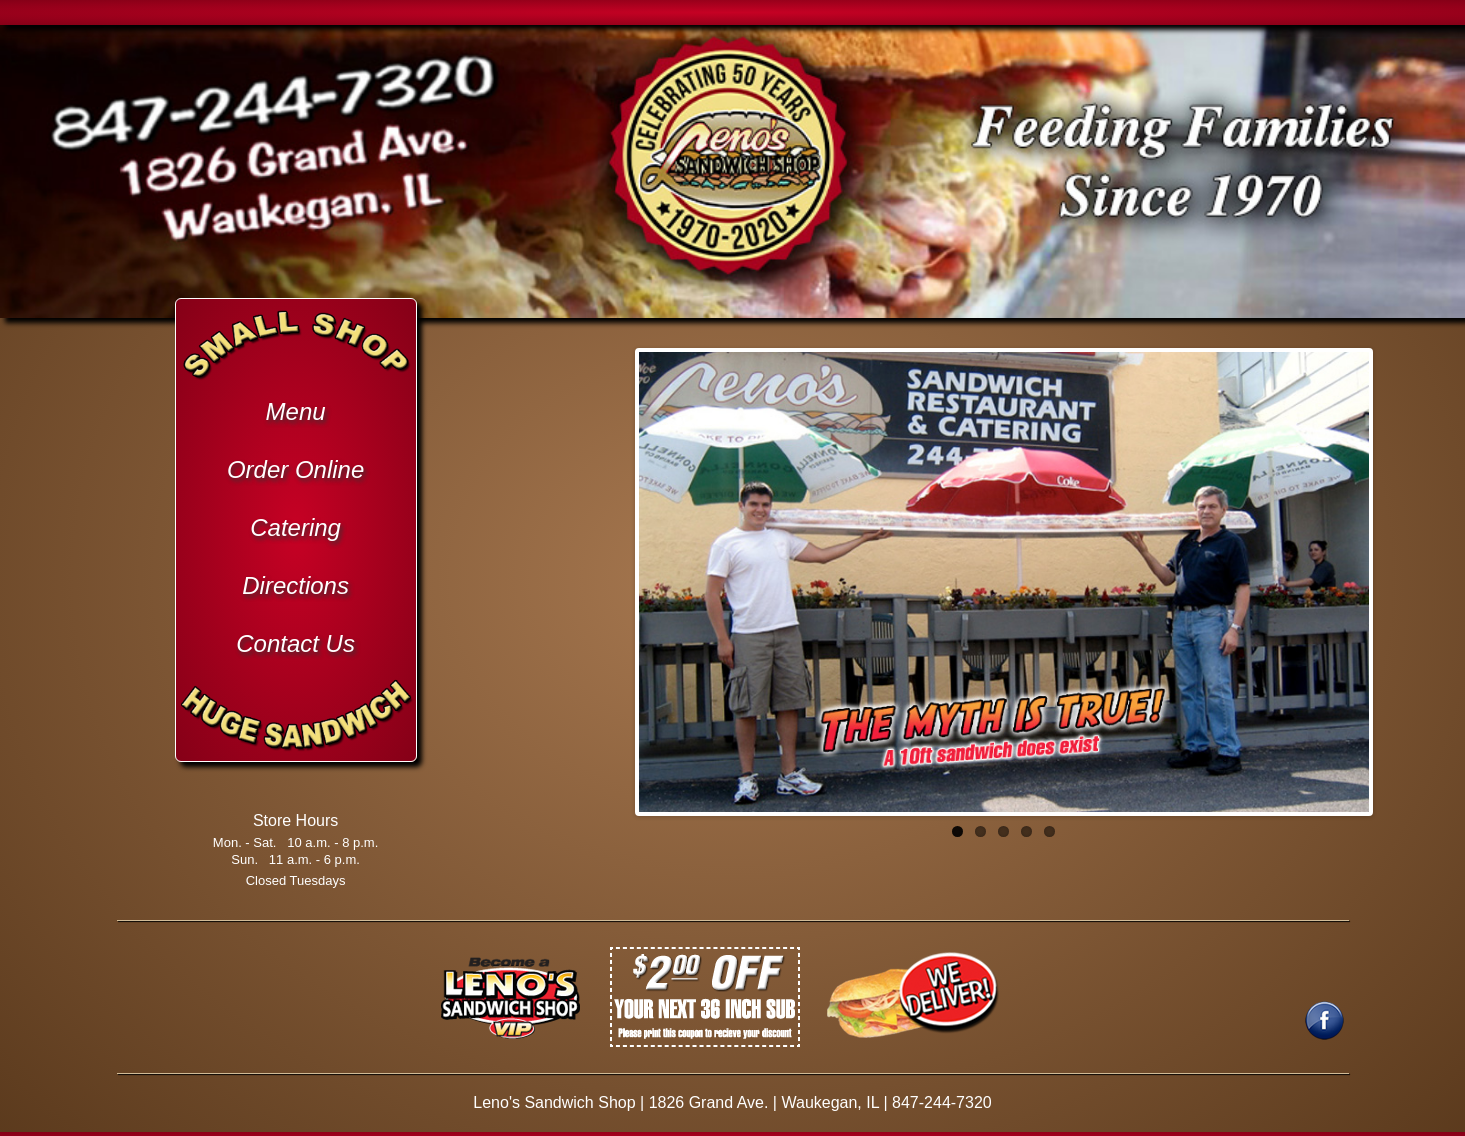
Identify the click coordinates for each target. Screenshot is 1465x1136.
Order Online (295, 469)
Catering (295, 527)
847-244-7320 (942, 1102)
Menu (296, 411)
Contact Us (295, 643)
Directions (295, 585)
